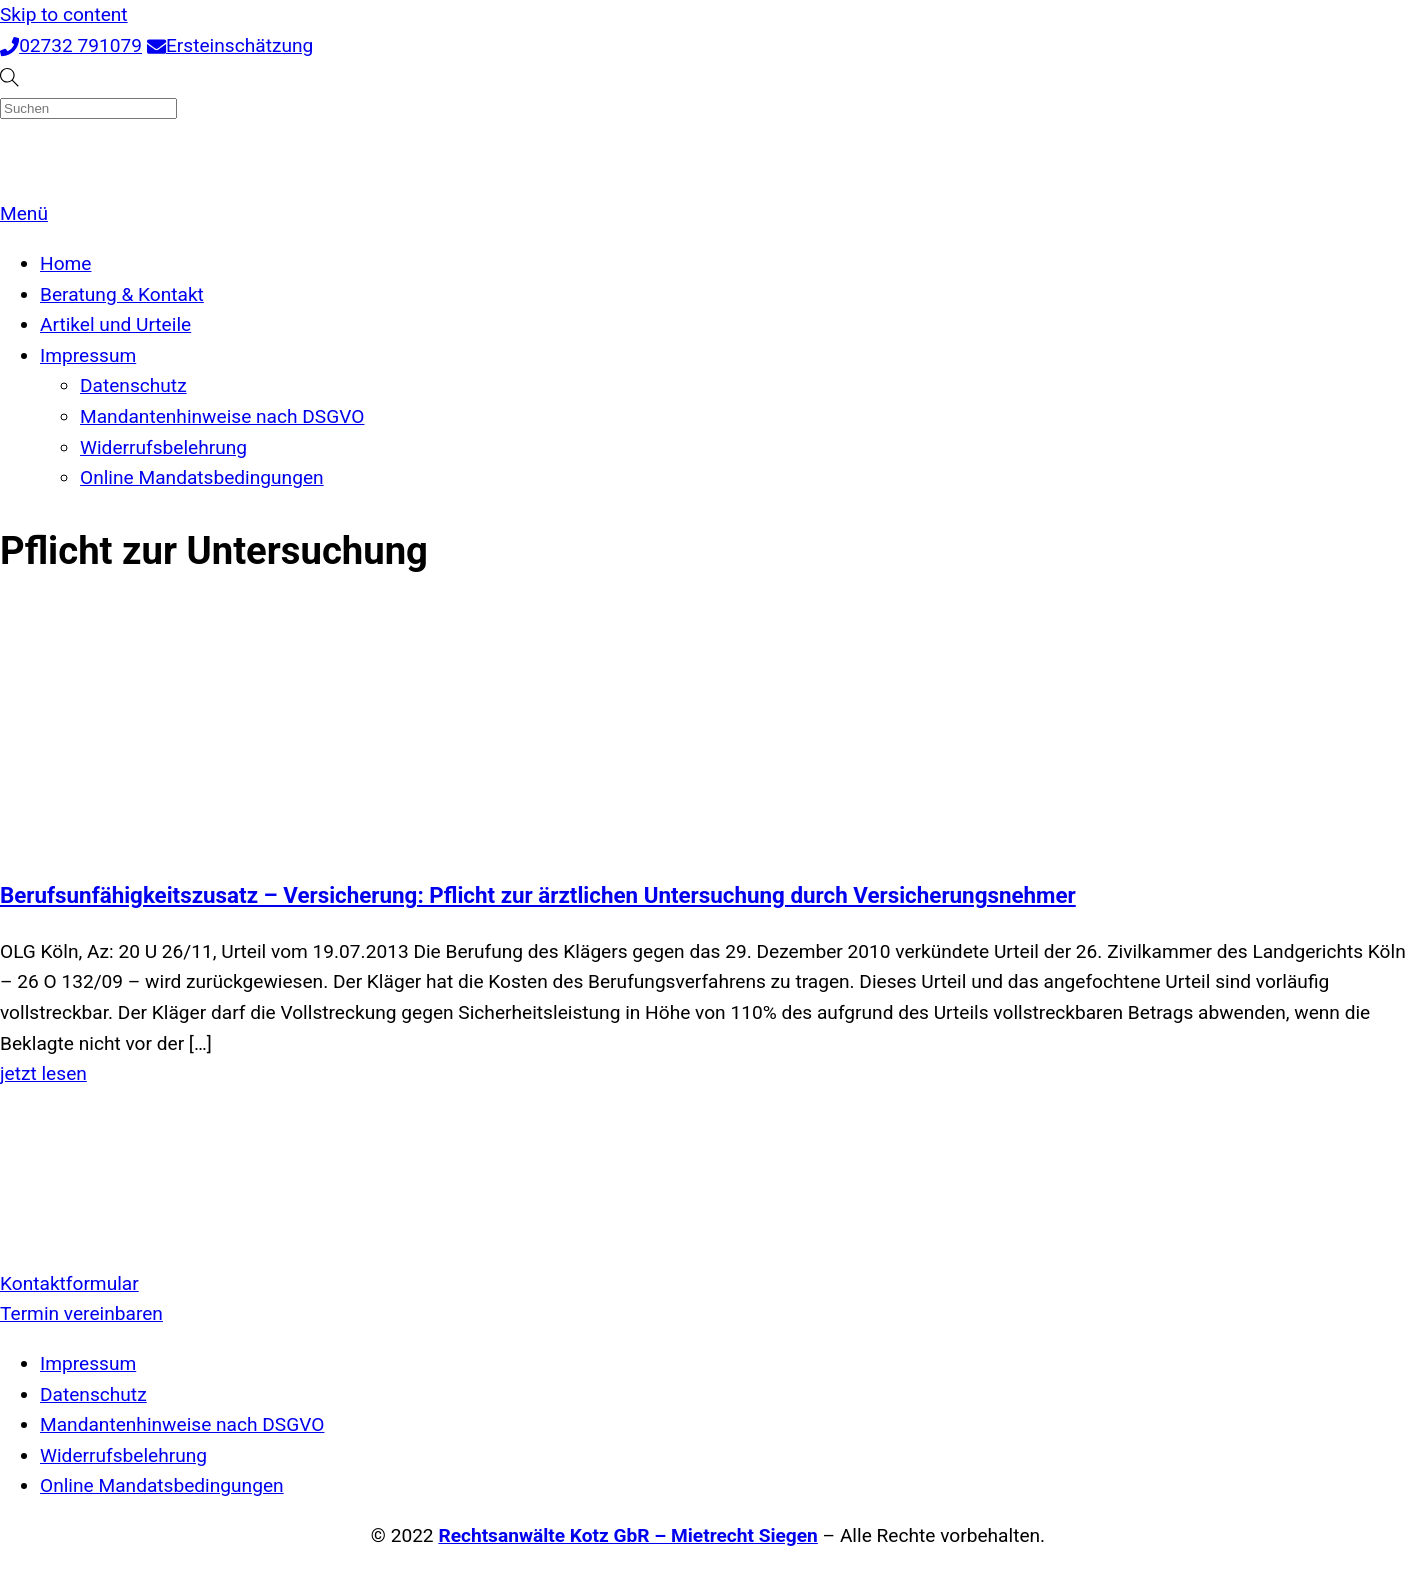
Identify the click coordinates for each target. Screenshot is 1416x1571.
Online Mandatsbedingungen (202, 477)
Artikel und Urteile (115, 324)
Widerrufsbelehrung (163, 447)
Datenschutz (133, 385)
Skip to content (64, 14)
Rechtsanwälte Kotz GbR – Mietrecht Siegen (627, 1535)
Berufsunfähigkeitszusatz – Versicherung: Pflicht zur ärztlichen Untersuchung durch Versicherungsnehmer (538, 895)
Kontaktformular (69, 1283)
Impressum (88, 355)
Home (65, 263)
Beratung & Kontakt (122, 294)
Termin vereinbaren (81, 1313)
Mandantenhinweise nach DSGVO (222, 416)
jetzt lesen (43, 1073)
